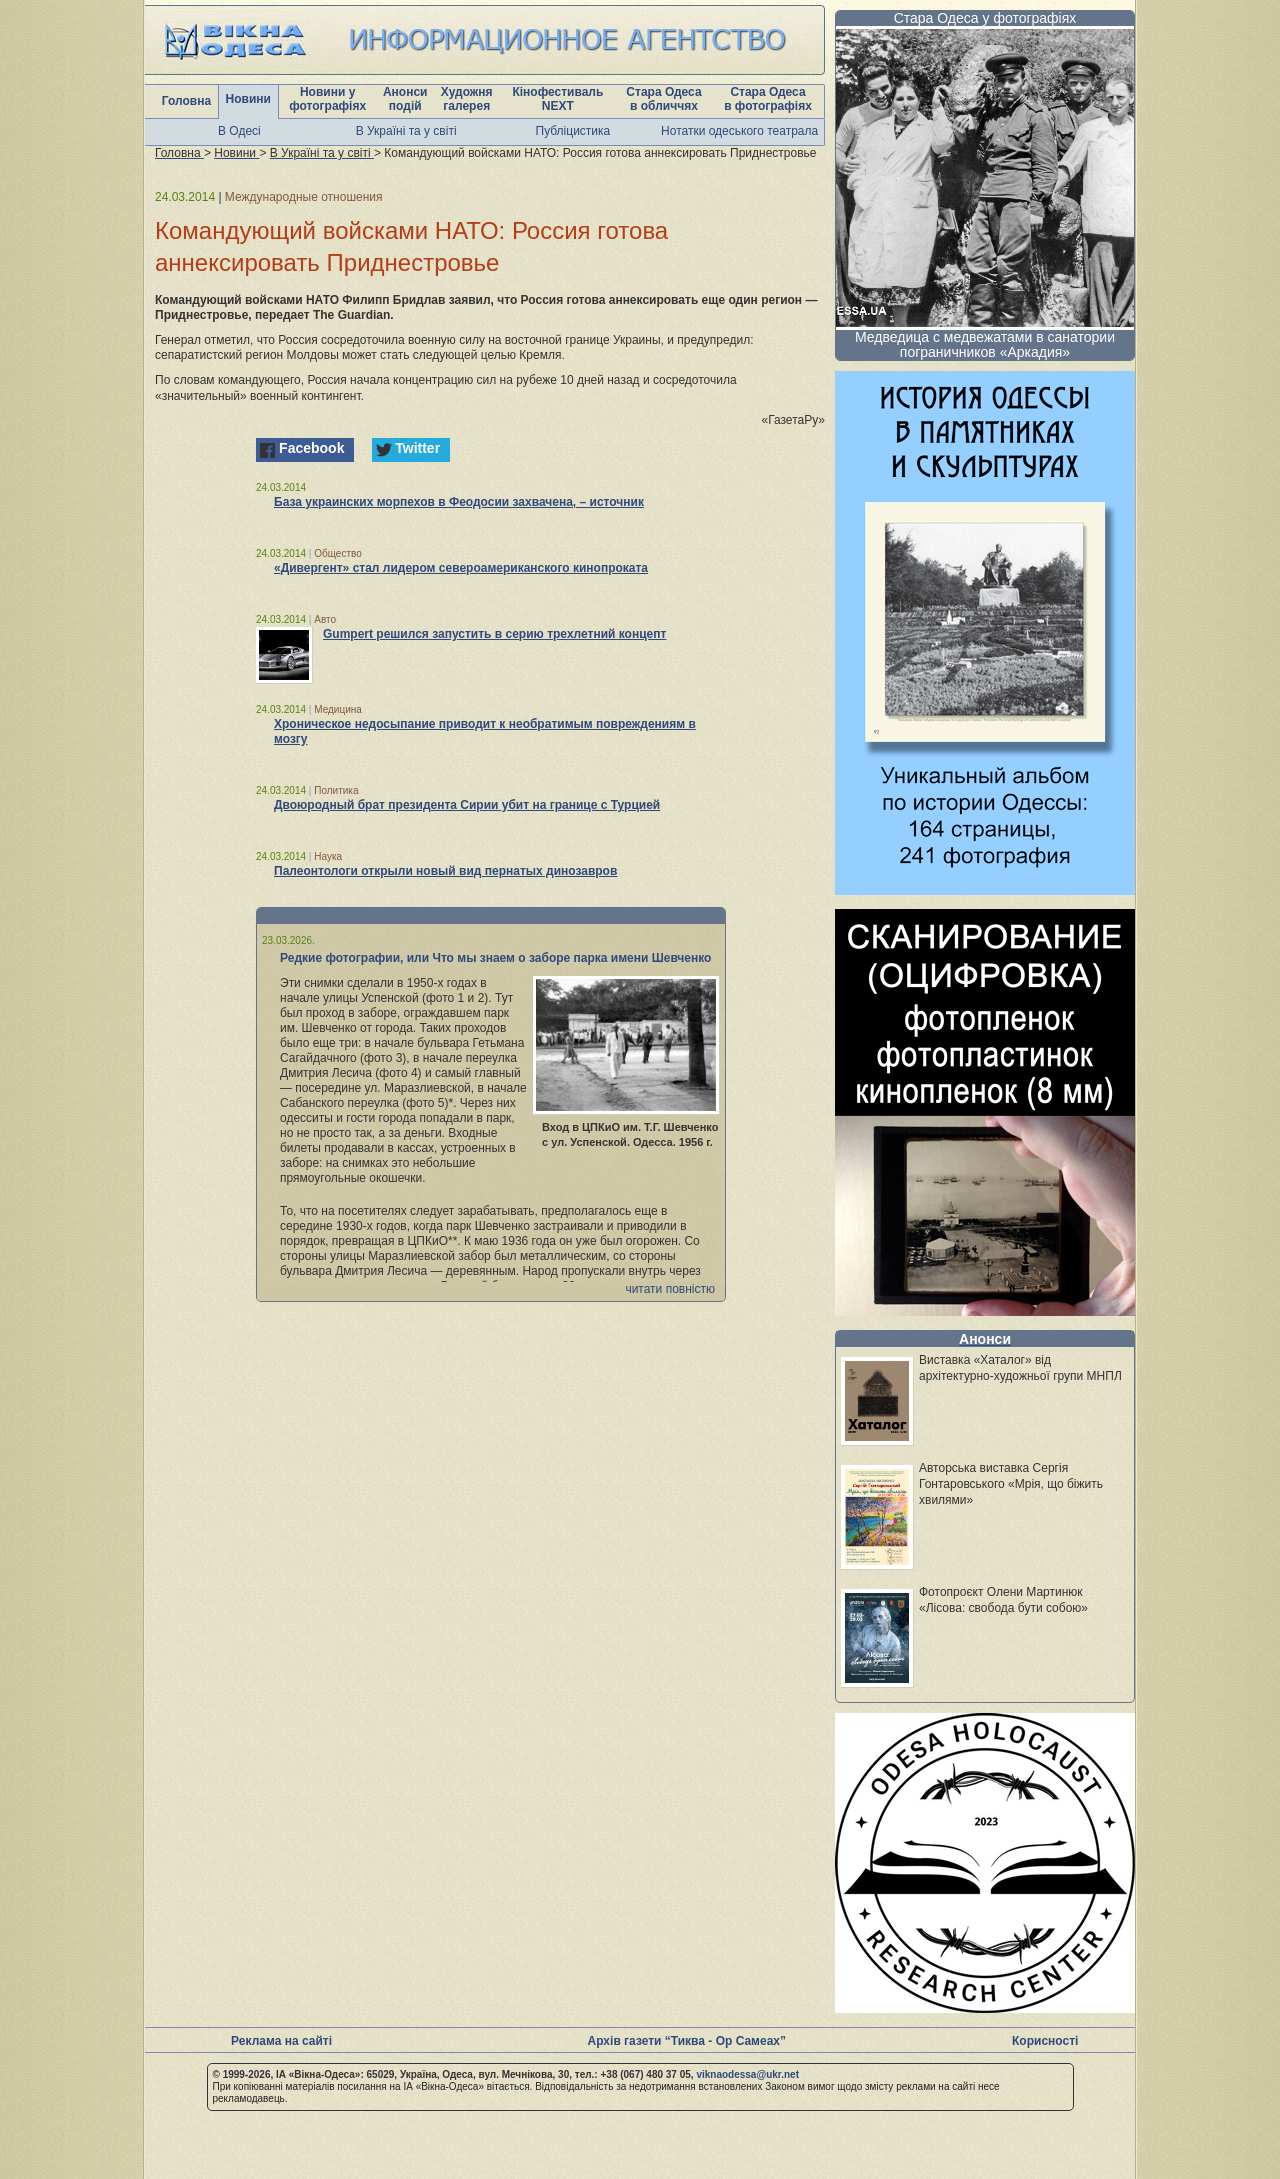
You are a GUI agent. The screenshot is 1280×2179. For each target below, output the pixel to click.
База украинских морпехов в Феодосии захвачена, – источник (459, 502)
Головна (186, 101)
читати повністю (670, 1289)
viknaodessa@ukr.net (747, 2074)
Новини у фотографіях (327, 99)
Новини (248, 99)
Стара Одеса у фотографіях (985, 18)
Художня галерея (467, 99)
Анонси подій (405, 99)
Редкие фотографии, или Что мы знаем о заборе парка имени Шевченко (495, 958)
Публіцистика (573, 131)
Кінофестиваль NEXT (557, 99)
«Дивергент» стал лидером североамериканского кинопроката (461, 568)
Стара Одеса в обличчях (663, 99)
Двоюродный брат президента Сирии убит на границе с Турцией (467, 805)
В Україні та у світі (406, 131)
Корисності (1045, 2041)
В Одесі (239, 131)
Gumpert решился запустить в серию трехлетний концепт (494, 634)
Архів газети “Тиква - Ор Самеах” (687, 2041)
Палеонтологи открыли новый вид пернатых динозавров (445, 871)
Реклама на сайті (281, 2041)
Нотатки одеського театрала (739, 131)
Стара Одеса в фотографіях (768, 99)
